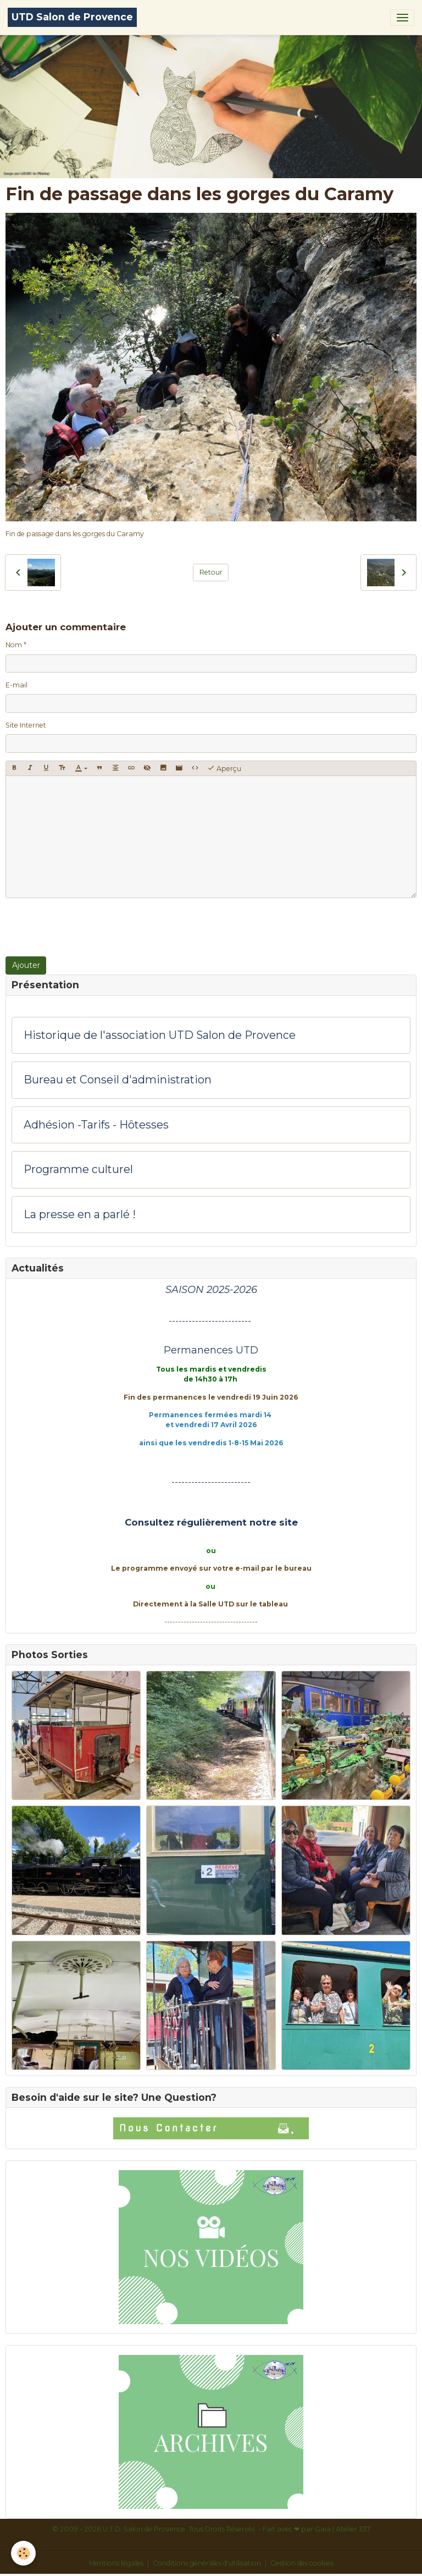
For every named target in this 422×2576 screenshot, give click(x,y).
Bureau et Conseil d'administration (118, 1080)
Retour (211, 572)
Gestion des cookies (302, 2563)
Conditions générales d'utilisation (207, 2563)
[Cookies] (23, 2553)
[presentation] (89, 927)
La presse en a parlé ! (80, 1214)
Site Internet (25, 725)
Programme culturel (78, 1169)
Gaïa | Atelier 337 (342, 2529)
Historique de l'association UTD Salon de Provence (160, 1035)
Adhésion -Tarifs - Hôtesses (96, 1125)
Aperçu (224, 768)
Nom (13, 645)
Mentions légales (116, 2563)
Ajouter (26, 965)
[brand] (72, 17)
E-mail (16, 685)
